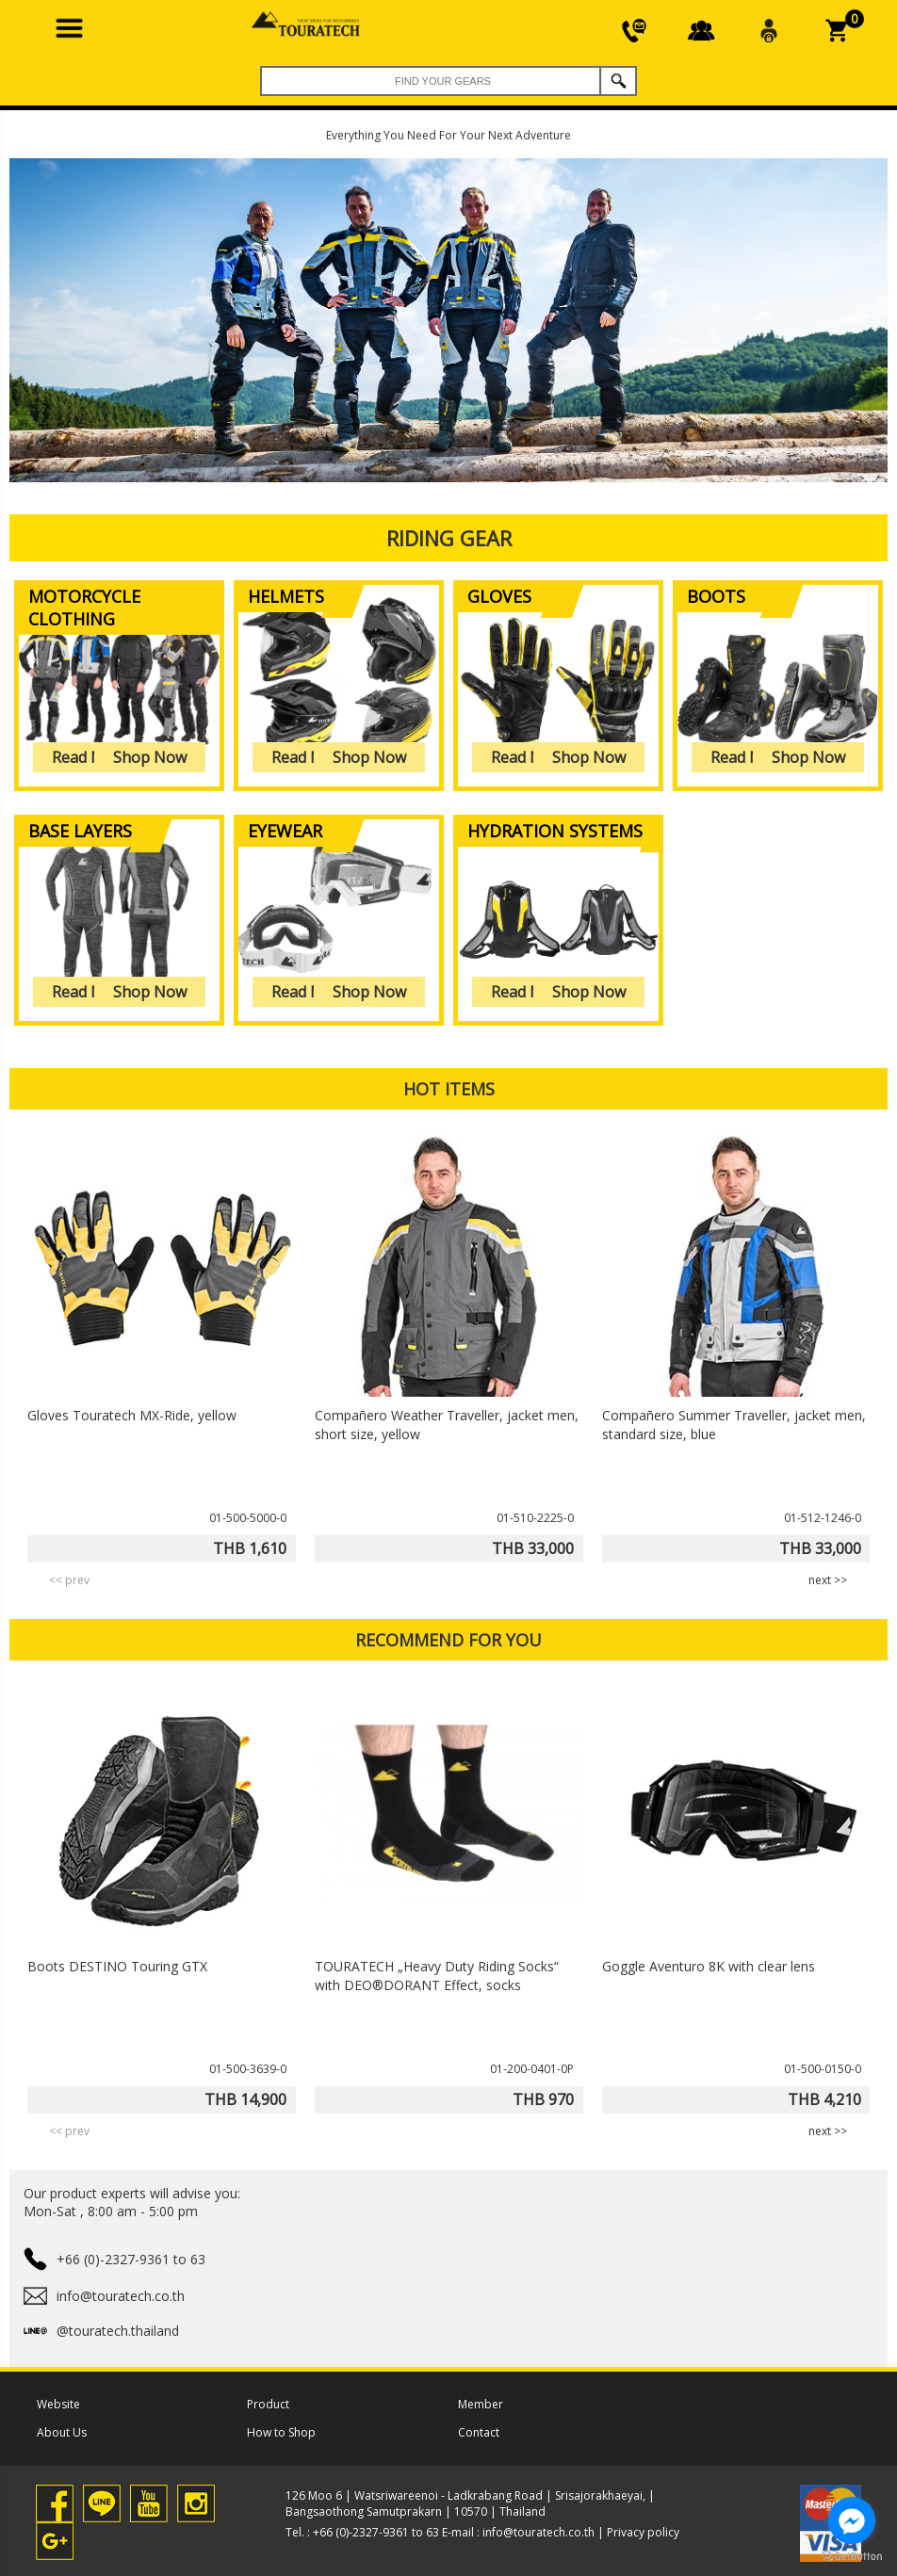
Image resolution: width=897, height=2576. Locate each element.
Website (58, 2404)
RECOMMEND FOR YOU (448, 1639)
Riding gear (449, 538)
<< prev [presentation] (69, 1580)
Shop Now (150, 757)
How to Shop (281, 2432)
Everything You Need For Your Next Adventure (448, 135)
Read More (90, 757)
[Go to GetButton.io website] (852, 2557)
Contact (478, 2432)
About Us (62, 2432)
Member (480, 2404)
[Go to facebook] (851, 2520)
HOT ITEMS (449, 1088)
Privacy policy (643, 2532)
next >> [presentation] (827, 1580)
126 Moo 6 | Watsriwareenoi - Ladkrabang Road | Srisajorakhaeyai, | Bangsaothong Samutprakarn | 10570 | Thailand (470, 2503)
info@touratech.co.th (538, 2532)
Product (268, 2404)
